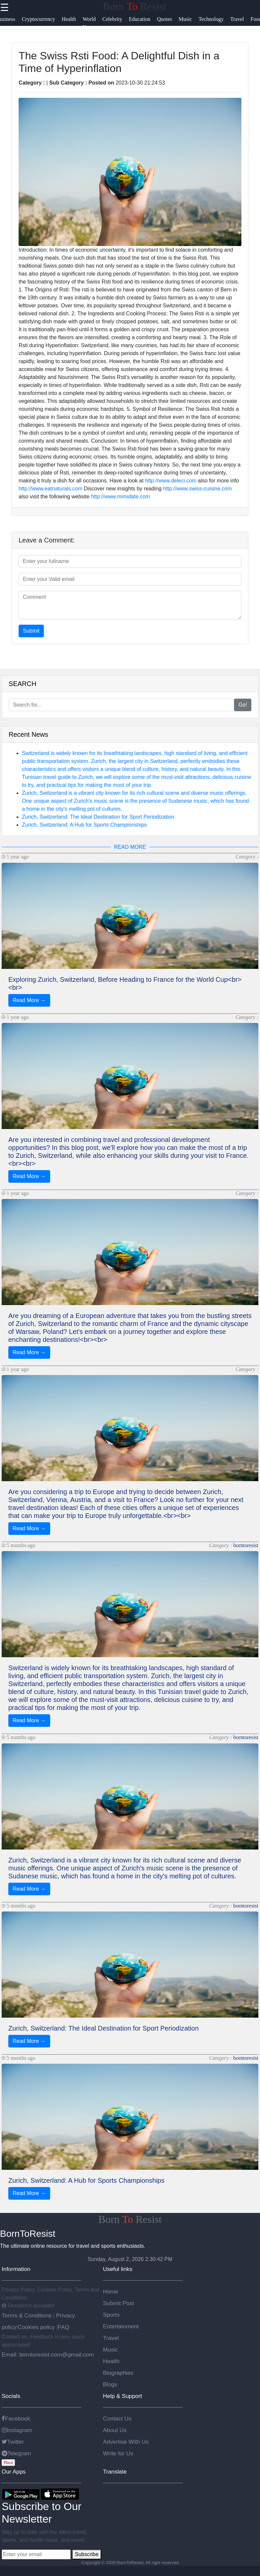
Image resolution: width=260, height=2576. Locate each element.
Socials (11, 2396)
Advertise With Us (126, 2441)
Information (16, 2269)
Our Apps (14, 2471)
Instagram (17, 2430)
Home (110, 2291)
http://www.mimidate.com (120, 496)
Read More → (29, 1000)
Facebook (16, 2418)
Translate (115, 2471)
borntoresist (245, 1545)
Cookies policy (36, 2327)
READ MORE (130, 847)
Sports (111, 2314)
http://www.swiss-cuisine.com (197, 488)
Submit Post (118, 2303)
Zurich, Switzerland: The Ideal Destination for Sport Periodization (98, 817)
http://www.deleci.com (171, 480)
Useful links (117, 2269)
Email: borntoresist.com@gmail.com (48, 2354)
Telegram (16, 2453)
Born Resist (134, 6)
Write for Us (118, 2453)
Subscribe (86, 2554)
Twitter (13, 2441)
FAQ (63, 2327)
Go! (242, 705)
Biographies (118, 2372)
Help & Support (122, 2396)
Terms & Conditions (27, 2315)
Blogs (110, 2384)
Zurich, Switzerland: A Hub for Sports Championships (84, 825)
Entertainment (121, 2326)
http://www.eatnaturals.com (50, 488)
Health (111, 2361)
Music (110, 2349)
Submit (31, 631)
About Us (115, 2430)
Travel (111, 2338)
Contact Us (117, 2418)
